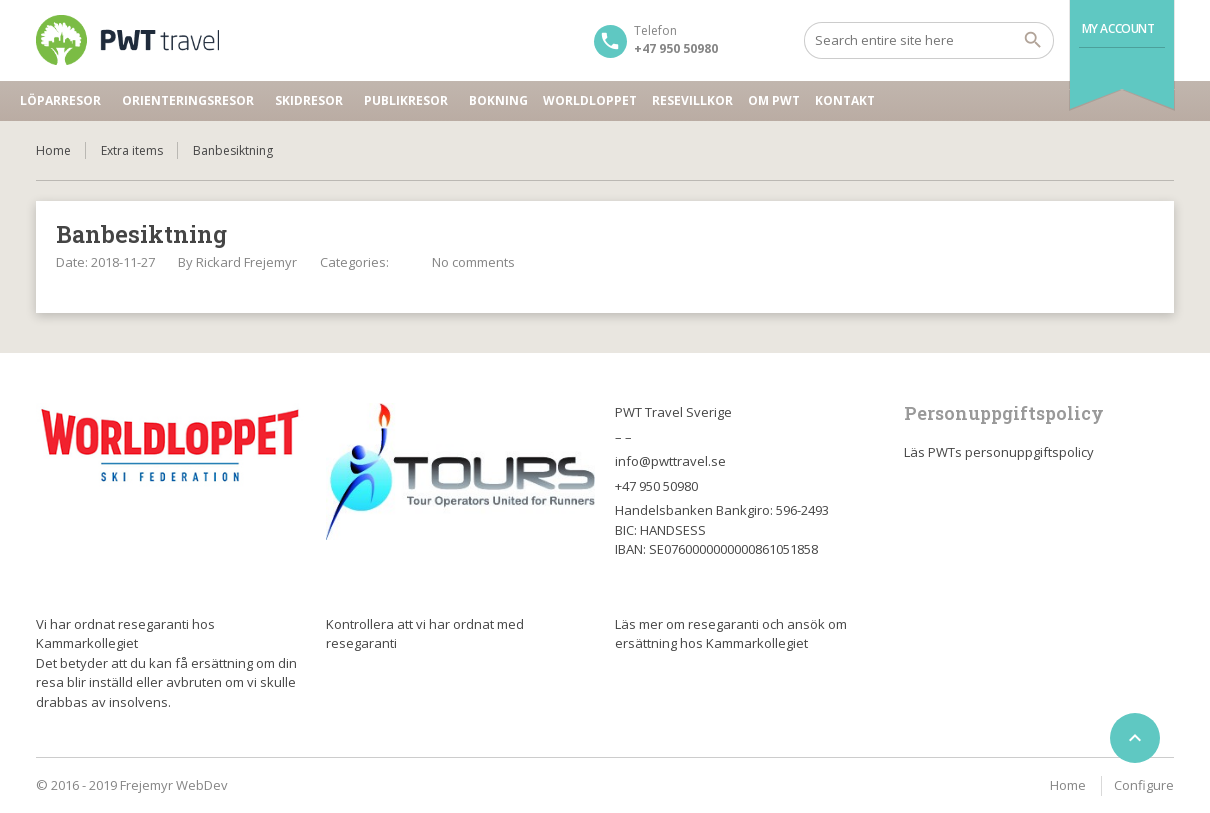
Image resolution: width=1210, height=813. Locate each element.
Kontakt (845, 100)
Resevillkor (692, 100)
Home (53, 150)
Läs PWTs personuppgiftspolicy (999, 452)
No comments (473, 262)
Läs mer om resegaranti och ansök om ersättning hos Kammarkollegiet (731, 634)
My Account (1118, 28)
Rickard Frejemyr (246, 262)
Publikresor (406, 100)
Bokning (498, 100)
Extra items (132, 150)
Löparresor (60, 100)
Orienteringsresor (188, 100)
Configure (1144, 785)
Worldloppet (590, 100)
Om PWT (774, 100)
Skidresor (309, 100)
